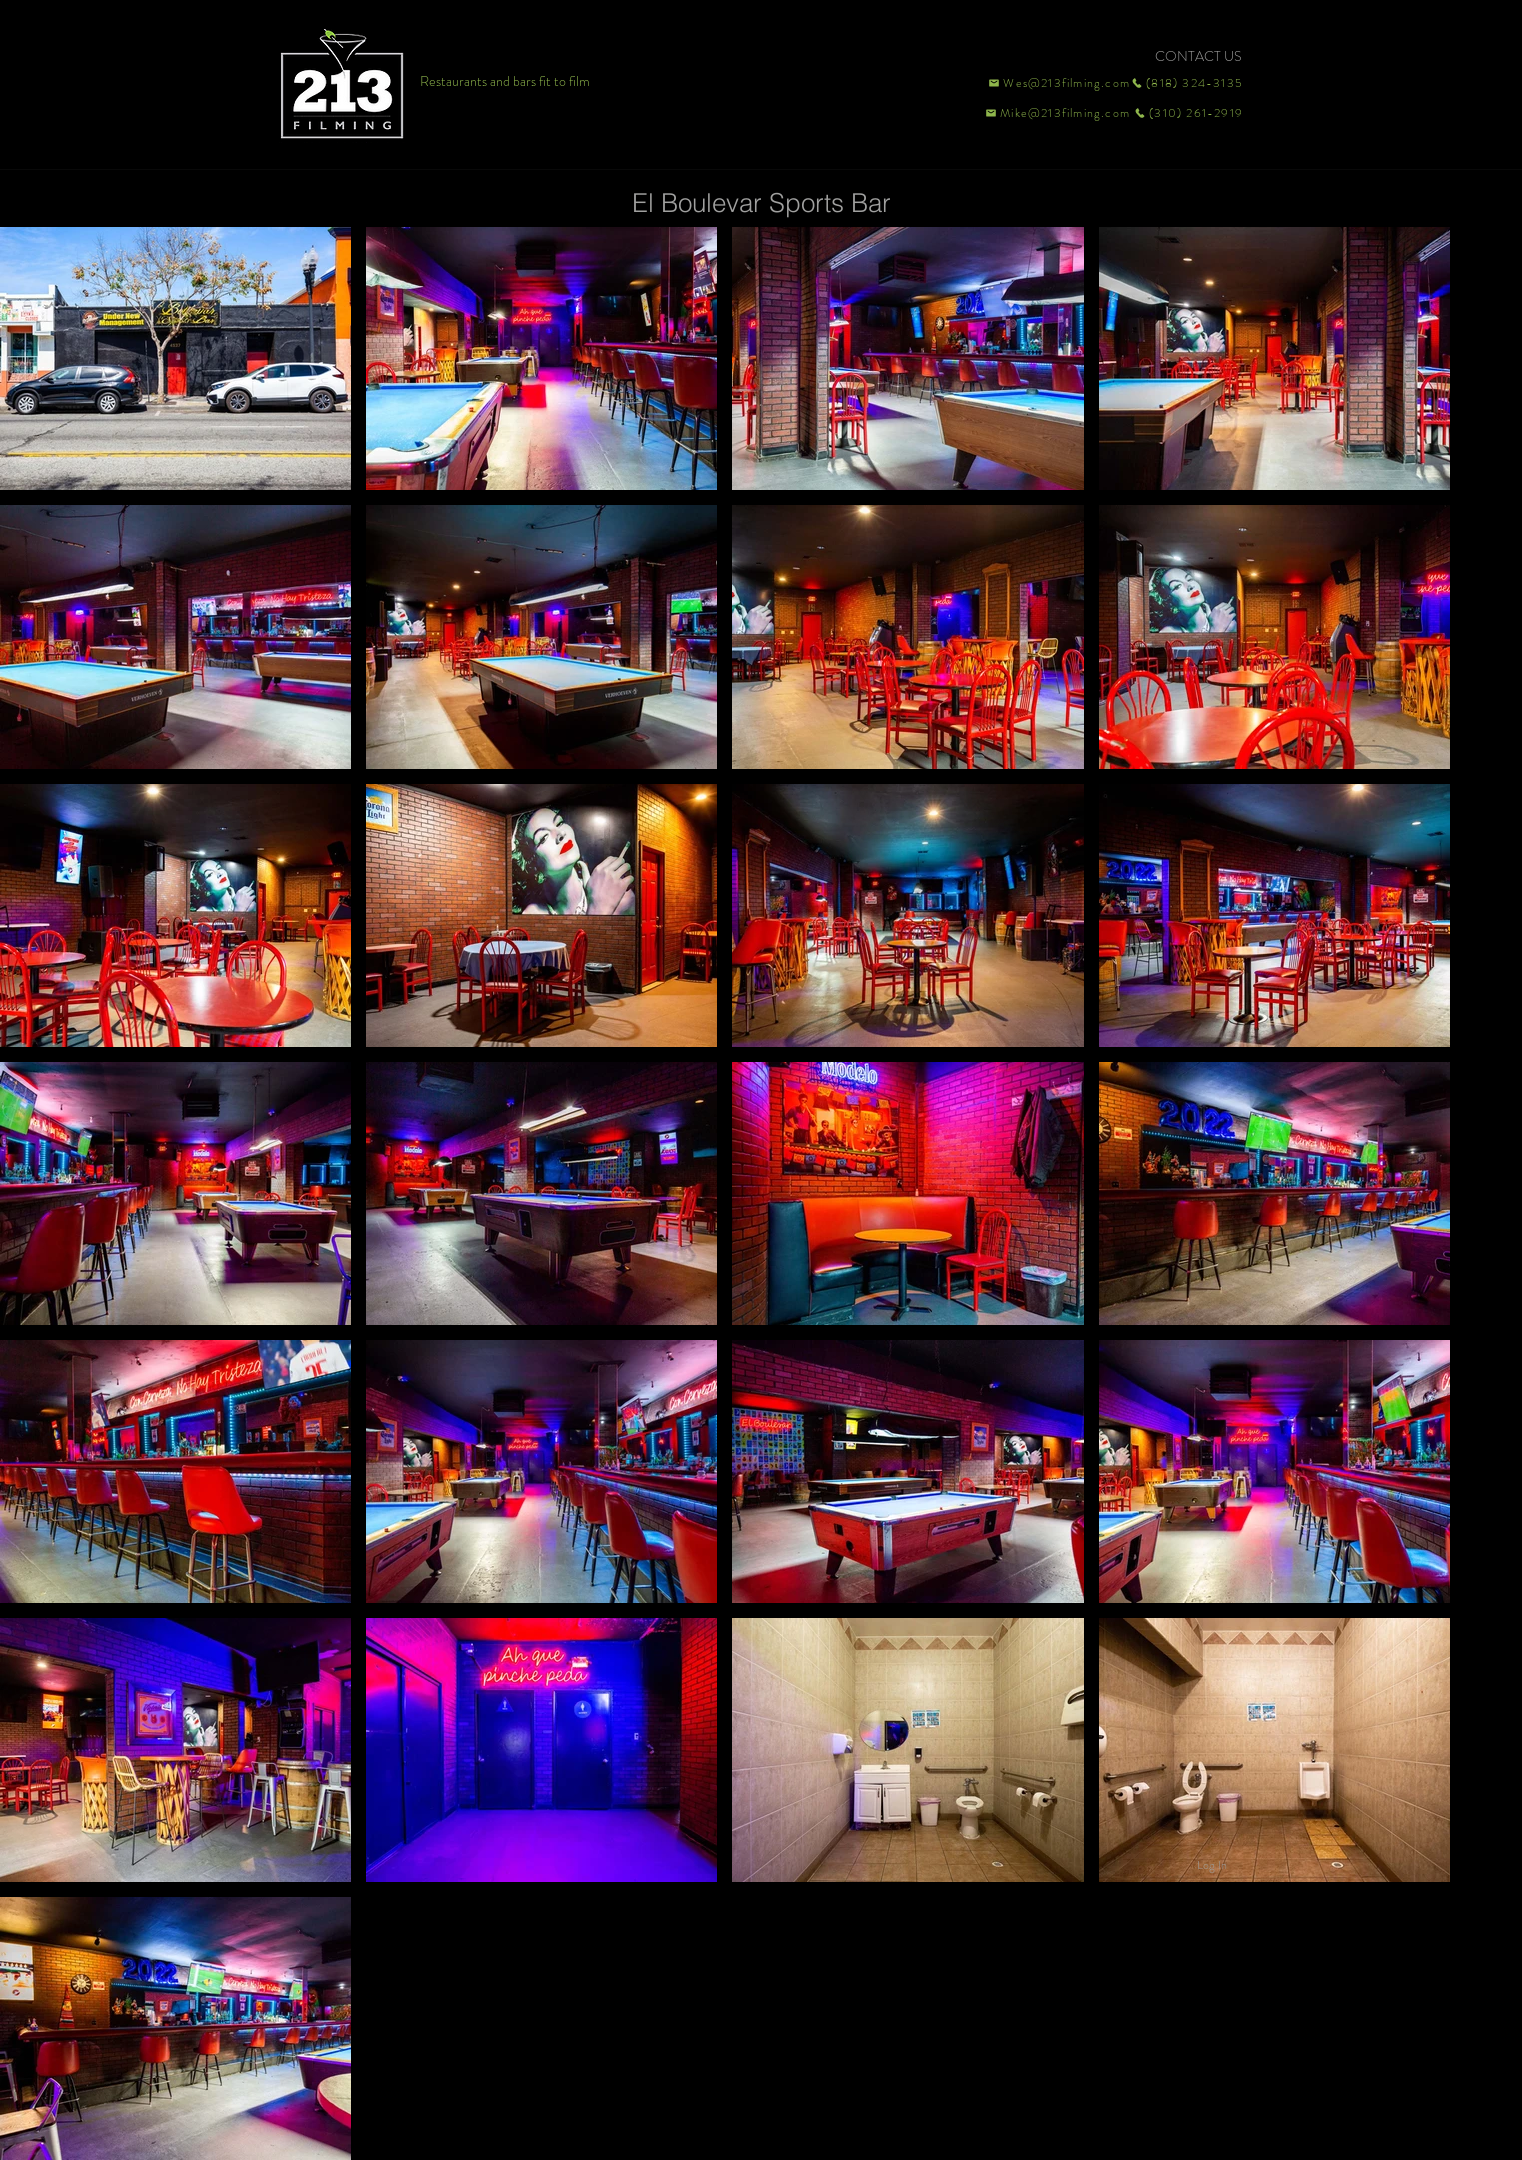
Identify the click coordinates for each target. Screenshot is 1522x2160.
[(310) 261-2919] (1187, 113)
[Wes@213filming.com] (1058, 83)
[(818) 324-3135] (1187, 83)
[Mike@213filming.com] (1053, 113)
